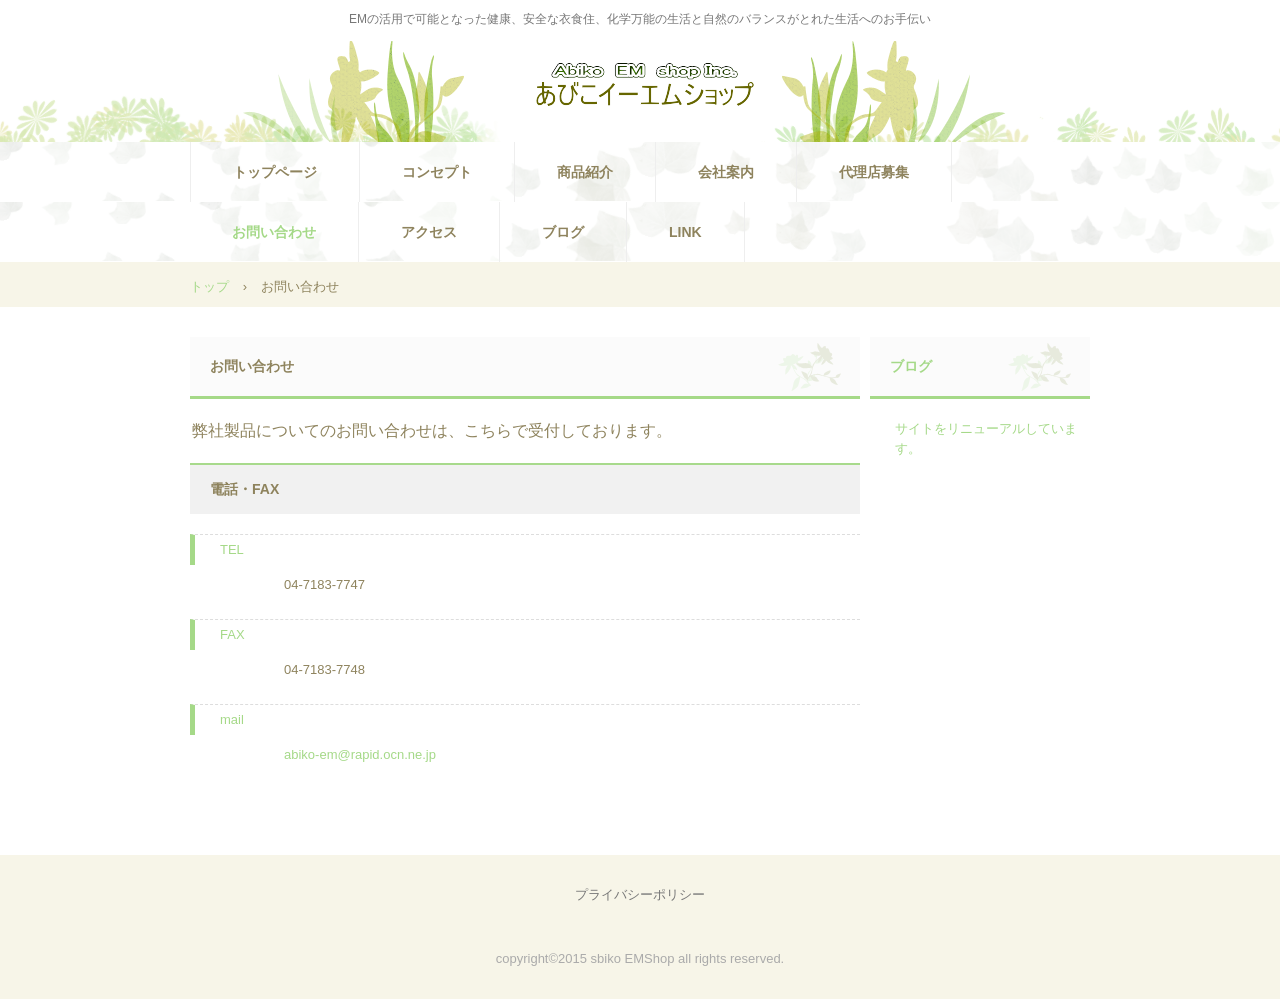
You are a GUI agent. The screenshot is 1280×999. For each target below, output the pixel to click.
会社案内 (726, 172)
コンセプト (437, 172)
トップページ (275, 172)
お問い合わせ (274, 232)
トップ (209, 286)
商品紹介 (585, 172)
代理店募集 (874, 172)
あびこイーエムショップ (640, 86)
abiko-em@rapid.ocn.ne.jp (360, 754)
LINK (685, 232)
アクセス (429, 232)
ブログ (563, 232)
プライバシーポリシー (640, 894)
